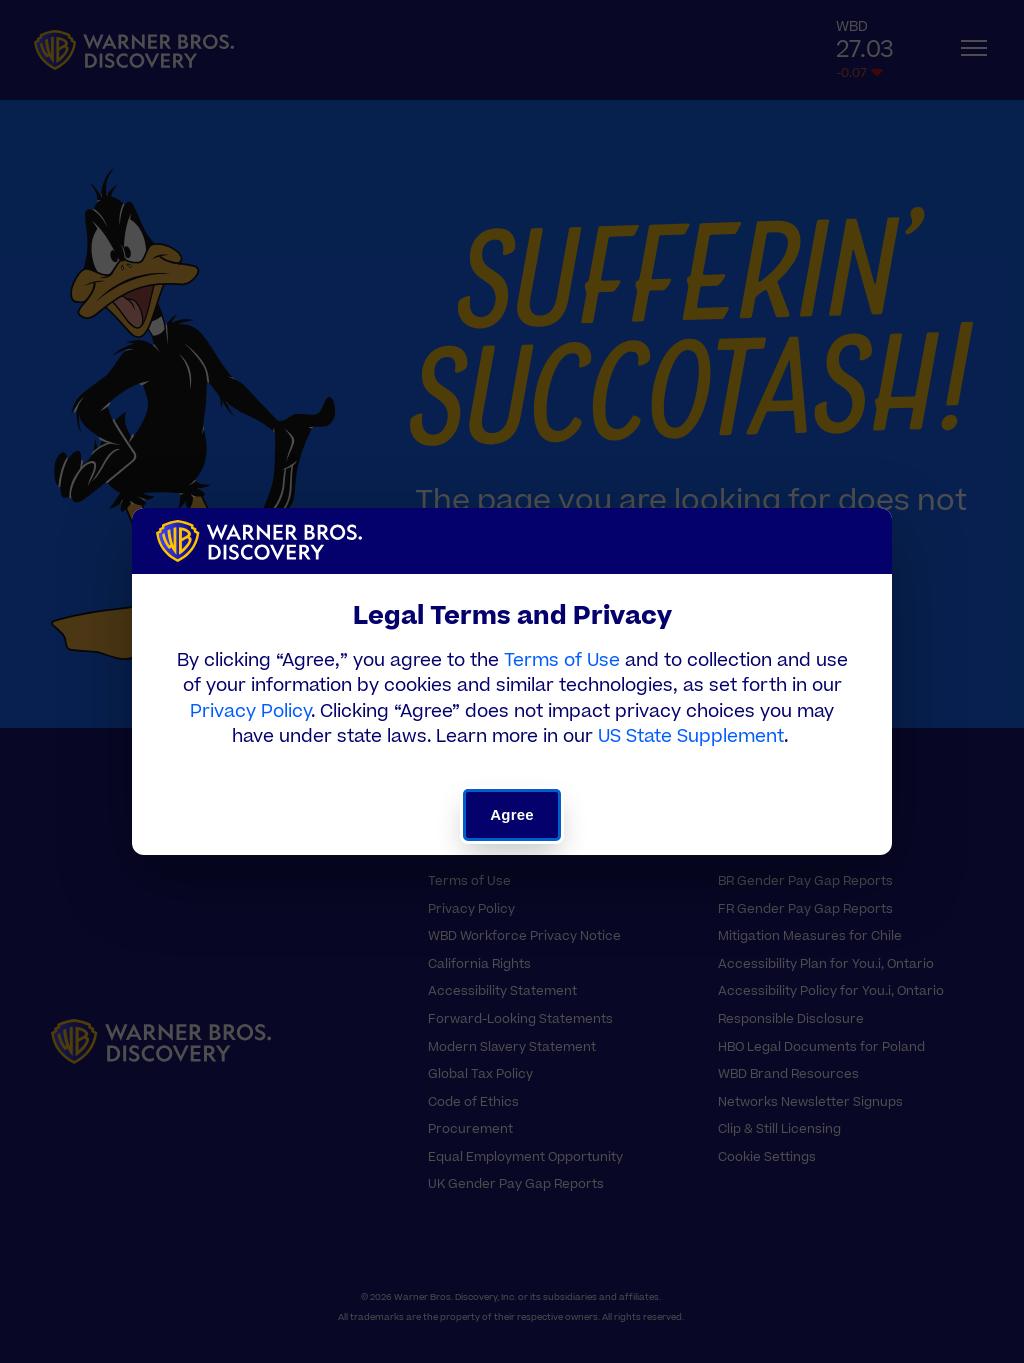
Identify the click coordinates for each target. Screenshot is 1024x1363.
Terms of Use (562, 660)
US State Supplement (691, 736)
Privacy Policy (250, 711)
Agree (511, 814)
